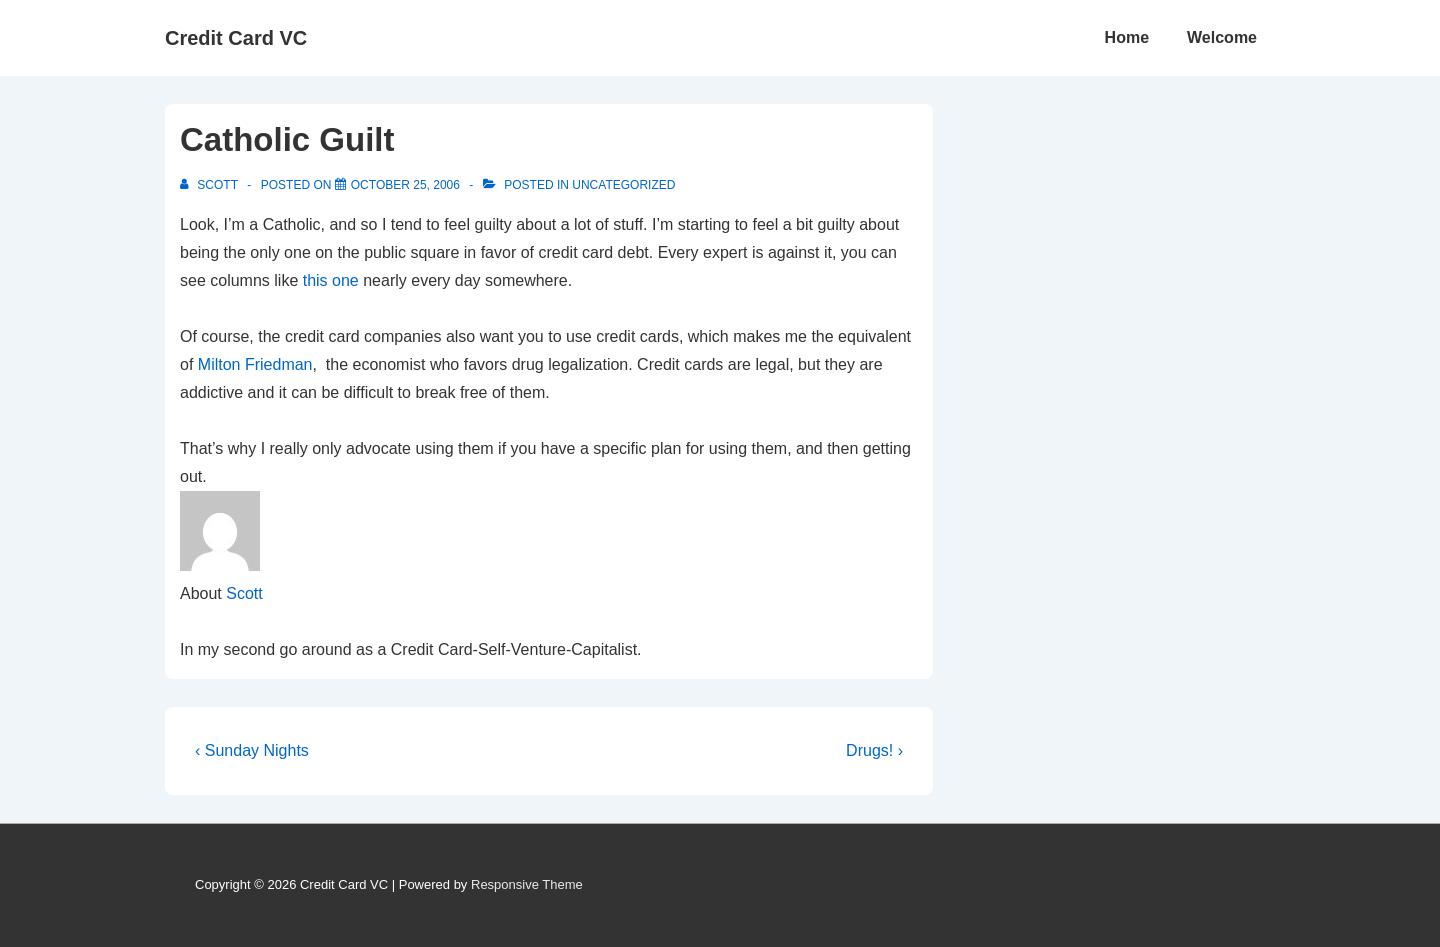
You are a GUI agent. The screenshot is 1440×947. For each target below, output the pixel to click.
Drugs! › (874, 750)
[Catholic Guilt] (405, 185)
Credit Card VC (236, 38)
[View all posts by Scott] (210, 185)
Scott (244, 593)
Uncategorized (623, 185)
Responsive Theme (527, 884)
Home (1127, 37)
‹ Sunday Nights (252, 750)
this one (333, 280)
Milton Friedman (255, 364)
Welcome (1222, 37)
